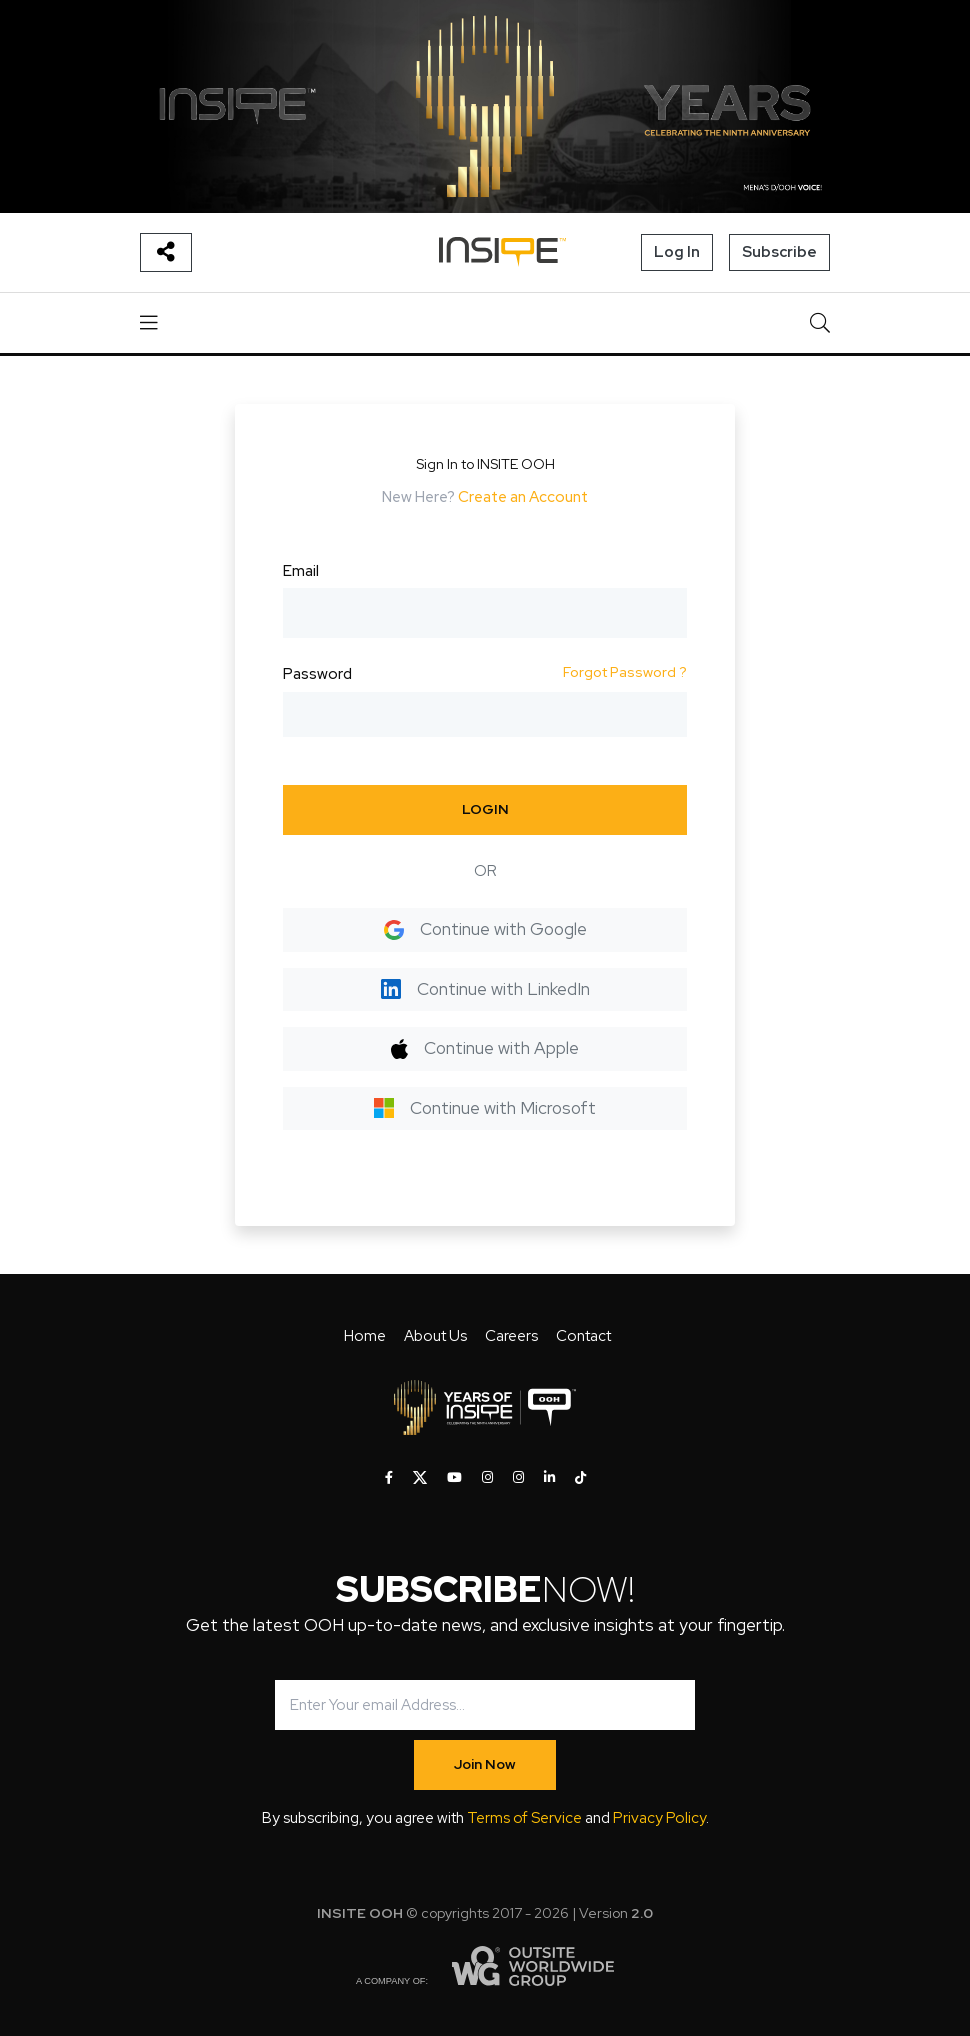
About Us (435, 1336)
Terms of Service (524, 1818)
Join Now (485, 1764)
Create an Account (523, 497)
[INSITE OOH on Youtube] (454, 1478)
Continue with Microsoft (485, 1108)
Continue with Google (485, 929)
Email (301, 571)
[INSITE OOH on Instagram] (487, 1478)
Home (365, 1336)
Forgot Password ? (625, 672)
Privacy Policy (659, 1818)
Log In (677, 252)
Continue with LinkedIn (485, 989)
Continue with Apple (484, 1048)
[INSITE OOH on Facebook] (389, 1478)
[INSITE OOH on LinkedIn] (549, 1478)
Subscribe (779, 252)
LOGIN (485, 809)
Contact (583, 1336)
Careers (511, 1336)
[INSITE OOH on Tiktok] (580, 1478)
